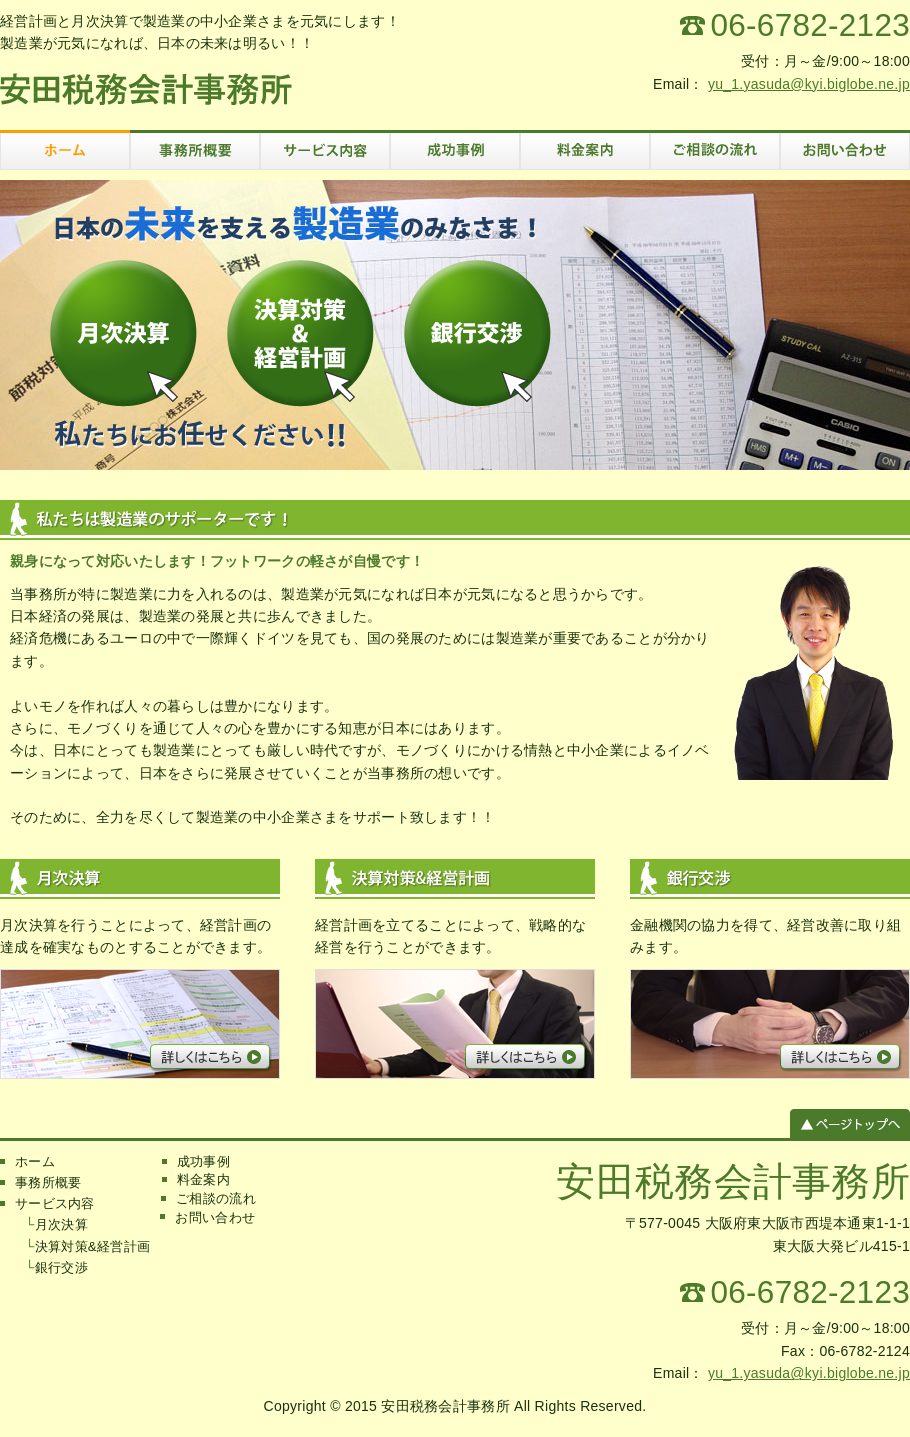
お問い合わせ (215, 1217)
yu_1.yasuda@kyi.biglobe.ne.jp (809, 84)
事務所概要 (48, 1182)
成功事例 (203, 1161)
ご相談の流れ (216, 1198)
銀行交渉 (61, 1267)
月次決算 (61, 1224)
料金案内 (203, 1179)
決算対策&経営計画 (92, 1246)
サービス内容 (55, 1203)
